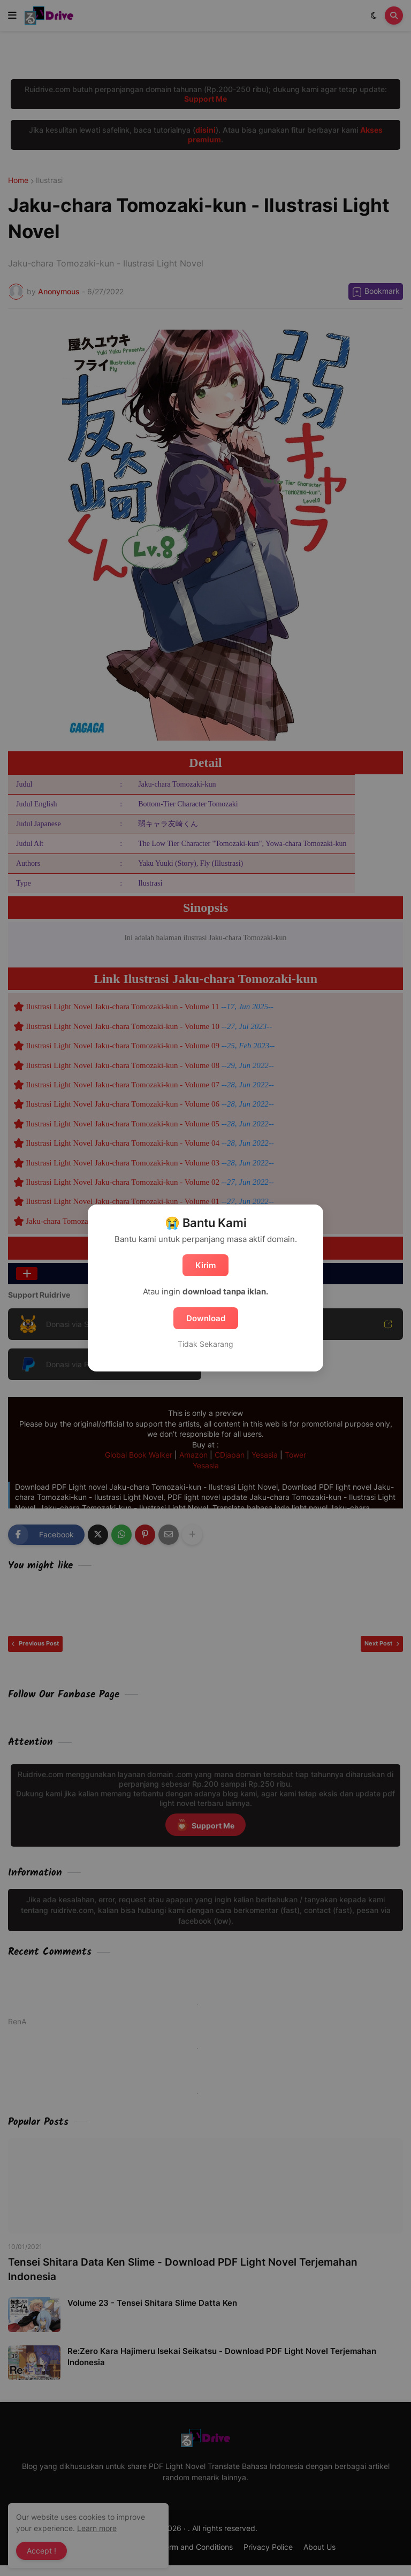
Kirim (205, 1265)
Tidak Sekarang (205, 1343)
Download (205, 1318)
